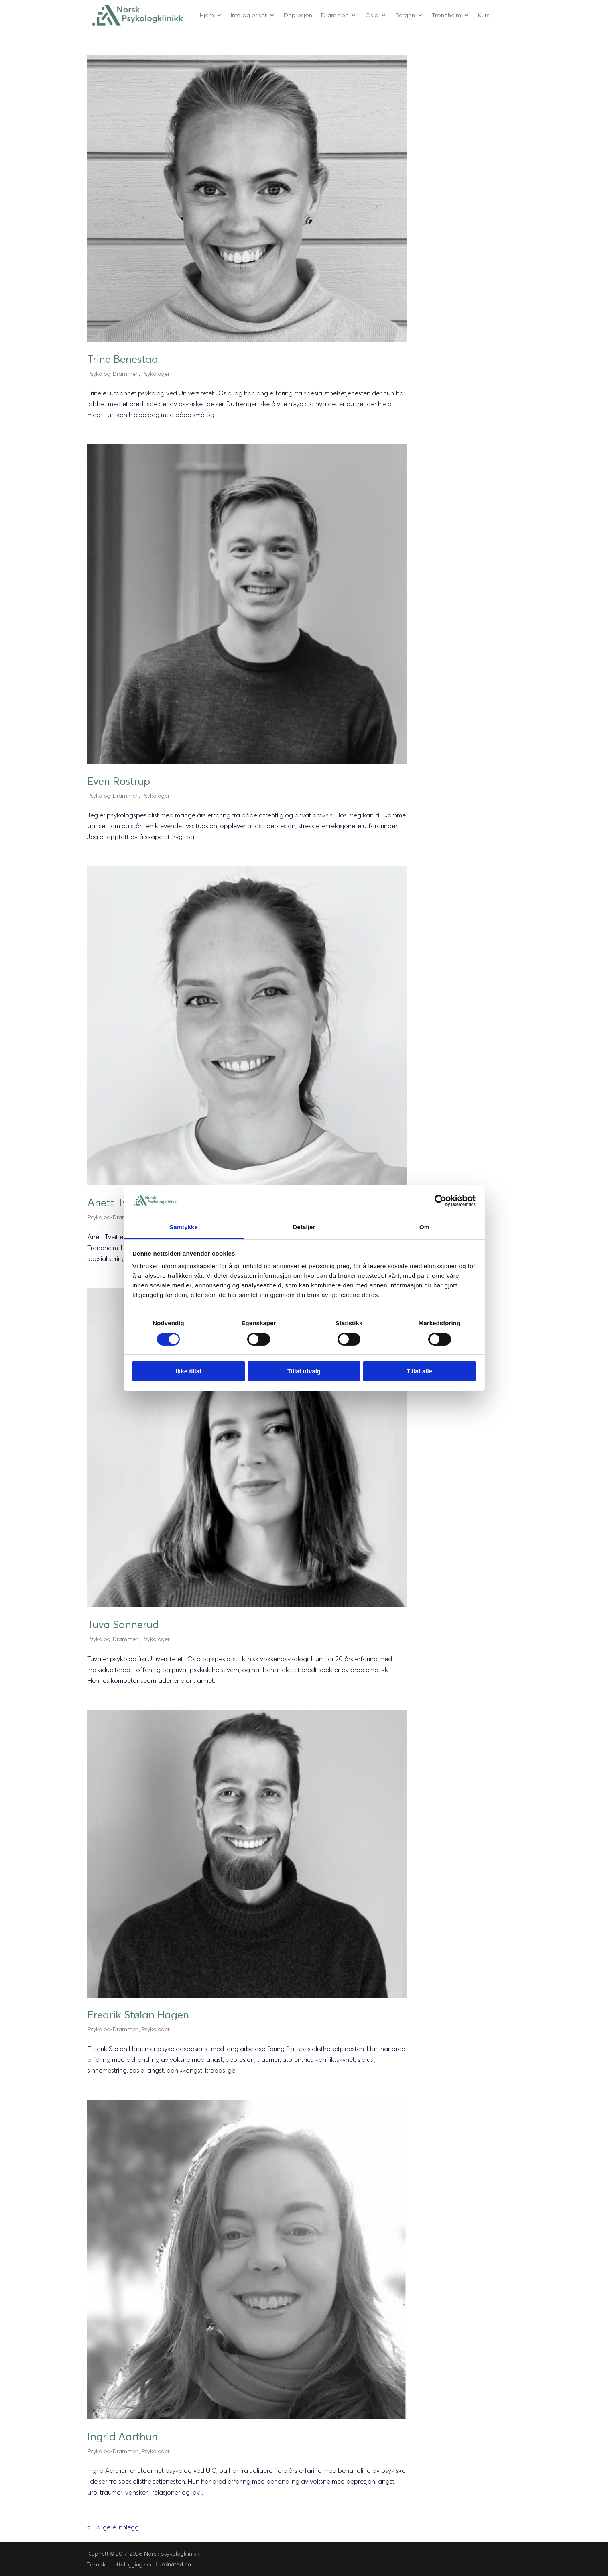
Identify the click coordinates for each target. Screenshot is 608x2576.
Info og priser (249, 15)
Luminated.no (173, 2564)
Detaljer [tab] (304, 1227)
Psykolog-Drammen (113, 373)
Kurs (484, 15)
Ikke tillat (188, 1371)
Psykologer (156, 373)
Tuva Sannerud (123, 1624)
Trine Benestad (122, 359)
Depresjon (298, 15)
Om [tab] (424, 1227)
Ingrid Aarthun (122, 2436)
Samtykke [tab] (183, 1227)
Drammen (334, 15)
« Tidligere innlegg (113, 2527)
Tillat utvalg (304, 1371)
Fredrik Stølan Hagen (138, 2014)
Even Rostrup (118, 781)
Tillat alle (419, 1371)
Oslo (371, 15)
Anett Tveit (113, 1202)
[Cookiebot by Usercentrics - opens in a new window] (440, 1201)
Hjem (207, 15)
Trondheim (446, 15)
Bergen (405, 15)
